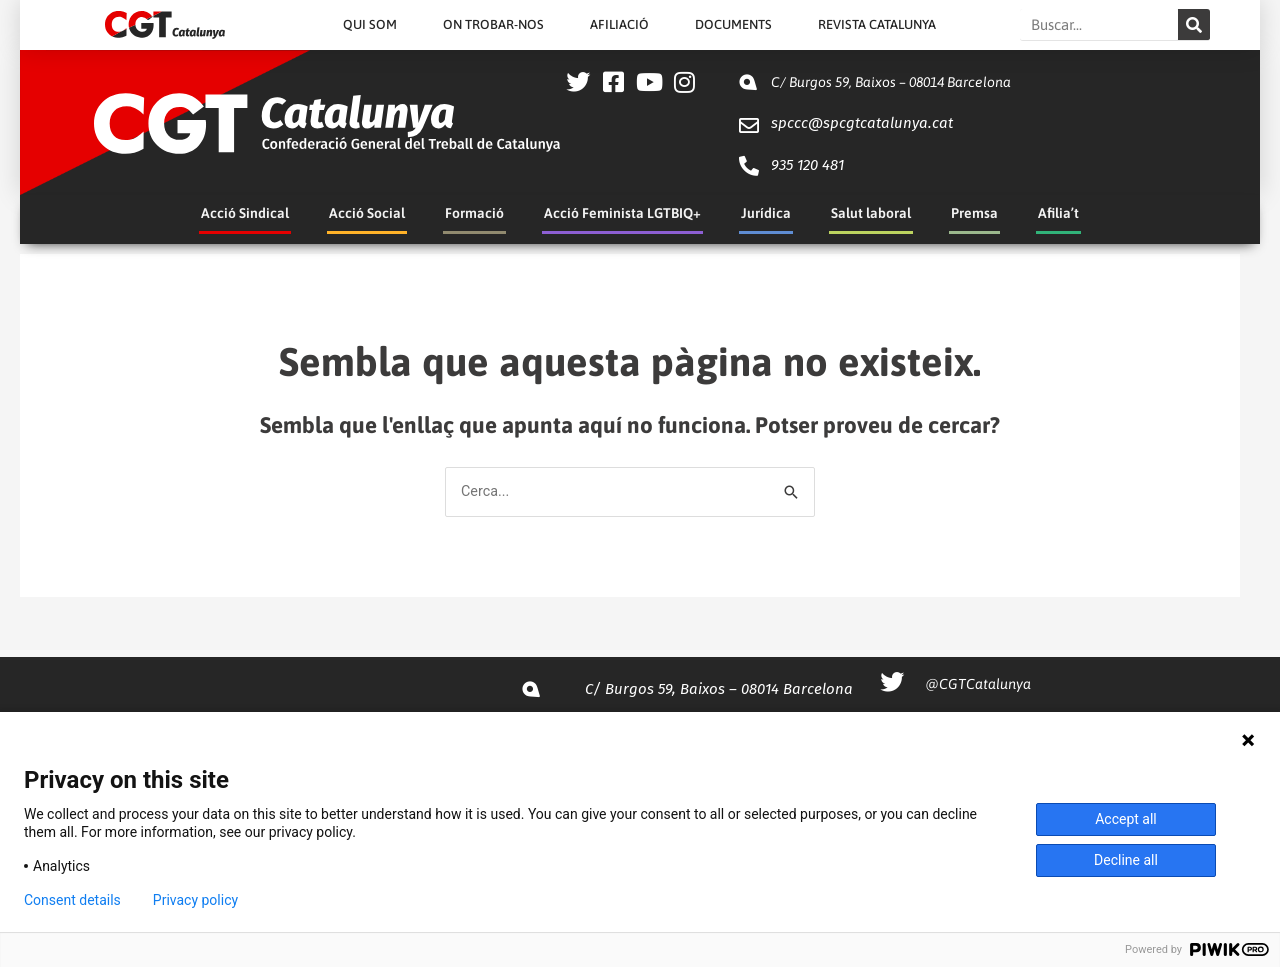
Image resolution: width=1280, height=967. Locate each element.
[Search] (1194, 24)
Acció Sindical (245, 213)
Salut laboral (871, 213)
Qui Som (370, 24)
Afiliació (619, 24)
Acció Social (367, 213)
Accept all (1126, 819)
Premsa (974, 213)
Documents (733, 24)
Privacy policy (195, 900)
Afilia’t (1058, 213)
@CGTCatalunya (978, 684)
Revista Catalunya (877, 24)
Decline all (1126, 860)
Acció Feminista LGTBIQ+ (622, 213)
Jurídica (766, 213)
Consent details (72, 900)
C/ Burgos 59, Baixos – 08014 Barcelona (891, 82)
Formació (474, 213)
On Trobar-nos (493, 24)
